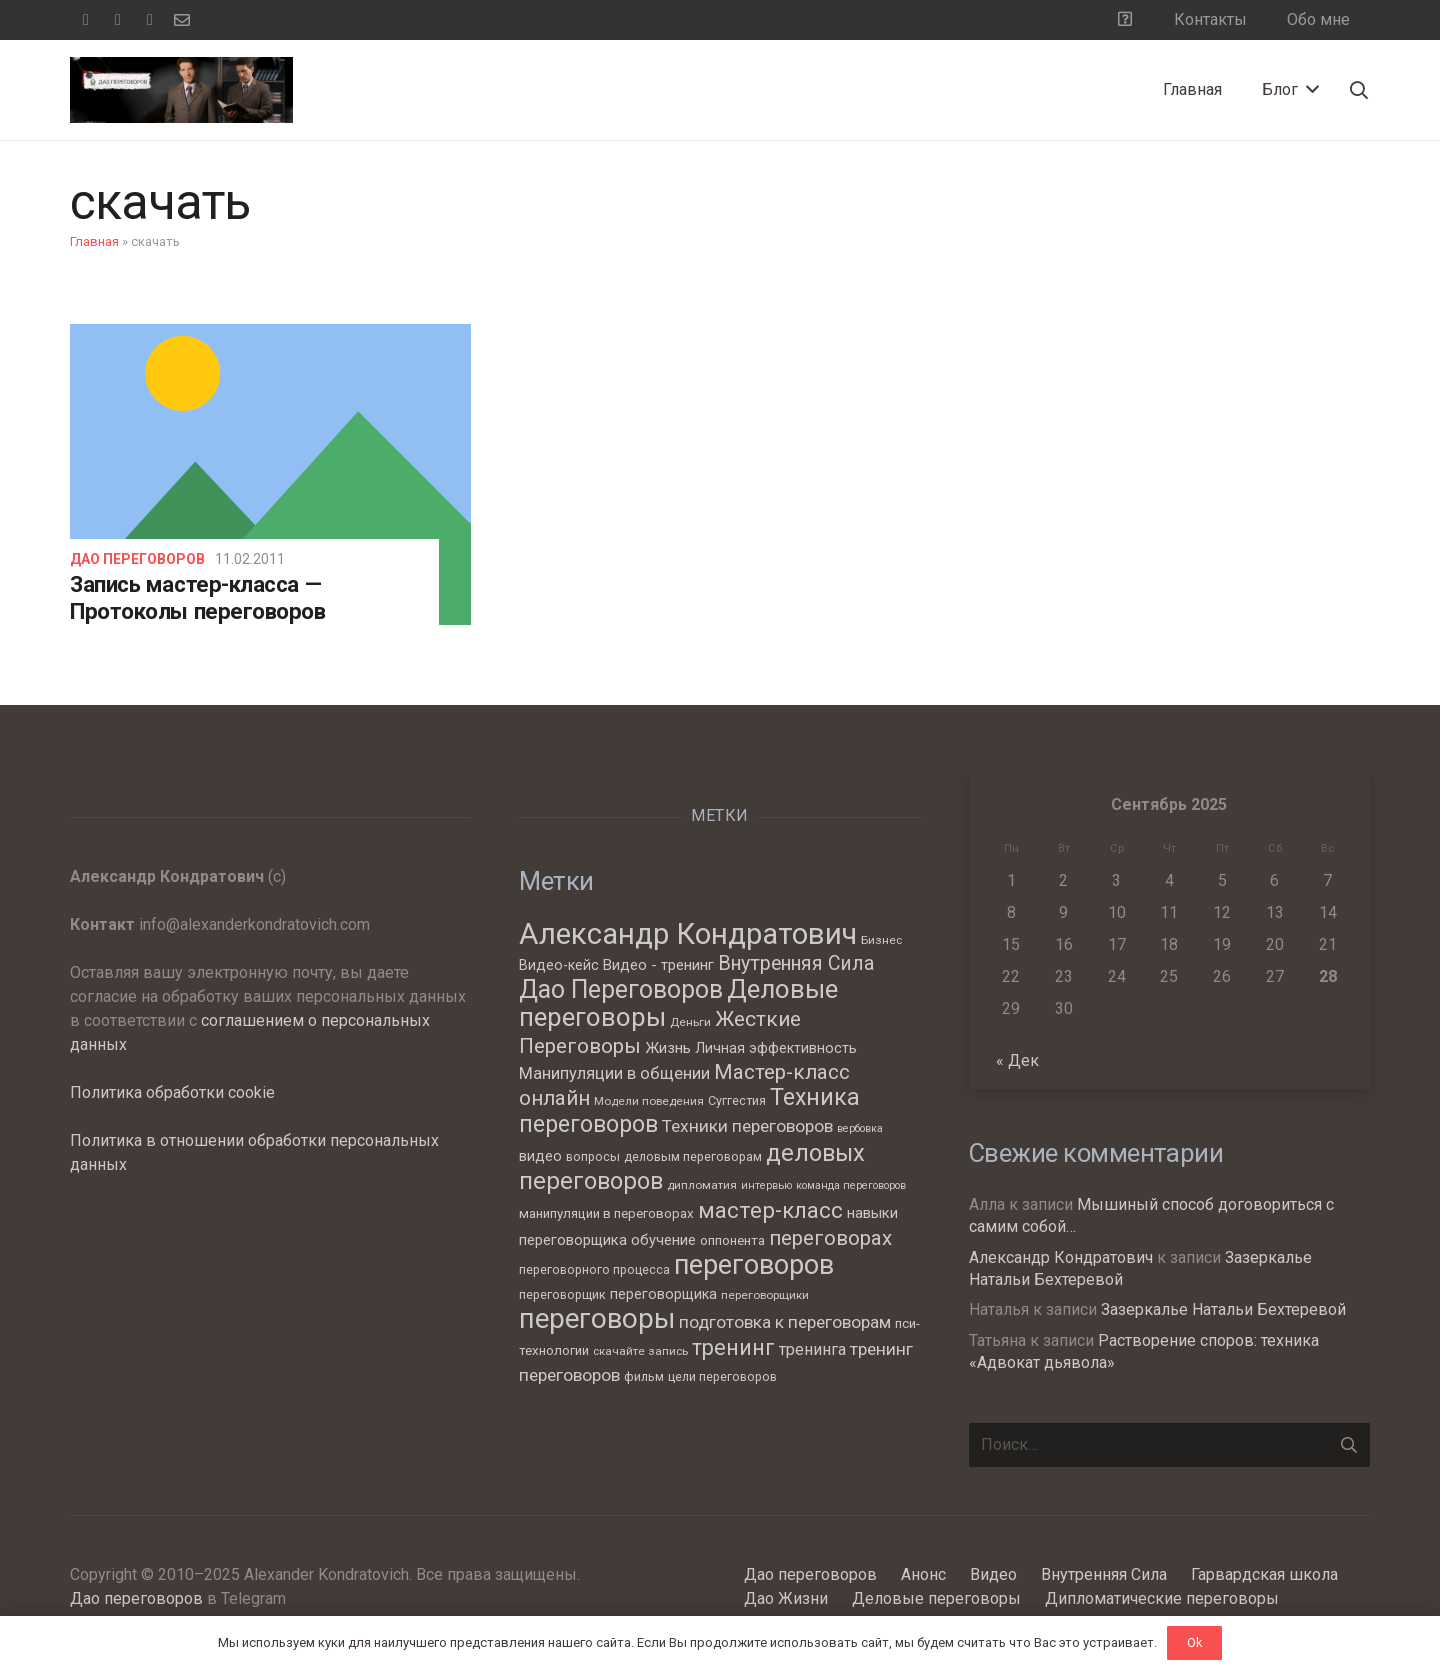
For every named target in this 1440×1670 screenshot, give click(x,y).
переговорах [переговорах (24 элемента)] (830, 1238)
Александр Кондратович (1061, 1257)
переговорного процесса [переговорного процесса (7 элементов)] (594, 1269)
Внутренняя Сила (1104, 1574)
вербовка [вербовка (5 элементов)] (860, 1128)
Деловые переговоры (936, 1598)
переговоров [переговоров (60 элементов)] (754, 1265)
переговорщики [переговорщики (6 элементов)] (765, 1295)
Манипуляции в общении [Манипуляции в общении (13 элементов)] (614, 1073)
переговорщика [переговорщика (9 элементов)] (663, 1294)
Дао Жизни (786, 1598)
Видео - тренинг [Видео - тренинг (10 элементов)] (658, 965)
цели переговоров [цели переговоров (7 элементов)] (722, 1376)
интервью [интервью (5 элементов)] (766, 1185)
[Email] (182, 20)
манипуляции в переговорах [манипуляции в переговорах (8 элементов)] (606, 1213)
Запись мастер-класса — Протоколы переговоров (198, 597)
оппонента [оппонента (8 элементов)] (732, 1240)
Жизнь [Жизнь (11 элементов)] (668, 1048)
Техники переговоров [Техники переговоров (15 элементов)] (747, 1126)
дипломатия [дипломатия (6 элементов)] (702, 1185)
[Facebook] (86, 20)
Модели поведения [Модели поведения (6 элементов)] (649, 1101)
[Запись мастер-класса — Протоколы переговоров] (270, 474)
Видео (993, 1574)
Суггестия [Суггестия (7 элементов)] (737, 1100)
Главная (94, 241)
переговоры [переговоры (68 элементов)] (597, 1318)
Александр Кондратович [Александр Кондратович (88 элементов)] (688, 934)
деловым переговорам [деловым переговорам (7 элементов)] (693, 1156)
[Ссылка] (181, 90)
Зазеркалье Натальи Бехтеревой (1223, 1309)
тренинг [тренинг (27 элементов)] (733, 1347)
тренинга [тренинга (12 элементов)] (812, 1349)
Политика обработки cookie (172, 1092)
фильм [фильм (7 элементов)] (644, 1376)
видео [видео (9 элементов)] (540, 1156)
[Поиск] (1359, 90)
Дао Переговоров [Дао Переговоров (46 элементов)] (621, 989)
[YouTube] (150, 20)
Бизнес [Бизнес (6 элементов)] (881, 940)
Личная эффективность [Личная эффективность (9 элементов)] (776, 1048)
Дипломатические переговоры (1162, 1598)
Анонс (923, 1574)
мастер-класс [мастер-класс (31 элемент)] (770, 1210)
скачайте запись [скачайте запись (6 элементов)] (640, 1351)
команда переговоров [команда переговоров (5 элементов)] (851, 1185)
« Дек (1017, 1060)
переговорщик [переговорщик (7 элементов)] (562, 1294)
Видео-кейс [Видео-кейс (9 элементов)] (559, 965)
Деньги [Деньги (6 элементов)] (690, 1022)
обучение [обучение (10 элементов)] (663, 1240)
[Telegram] (118, 20)
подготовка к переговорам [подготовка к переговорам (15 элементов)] (785, 1322)
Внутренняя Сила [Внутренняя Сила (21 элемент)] (796, 963)
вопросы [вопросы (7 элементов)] (593, 1156)
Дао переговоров (137, 559)
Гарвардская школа (1264, 1574)
